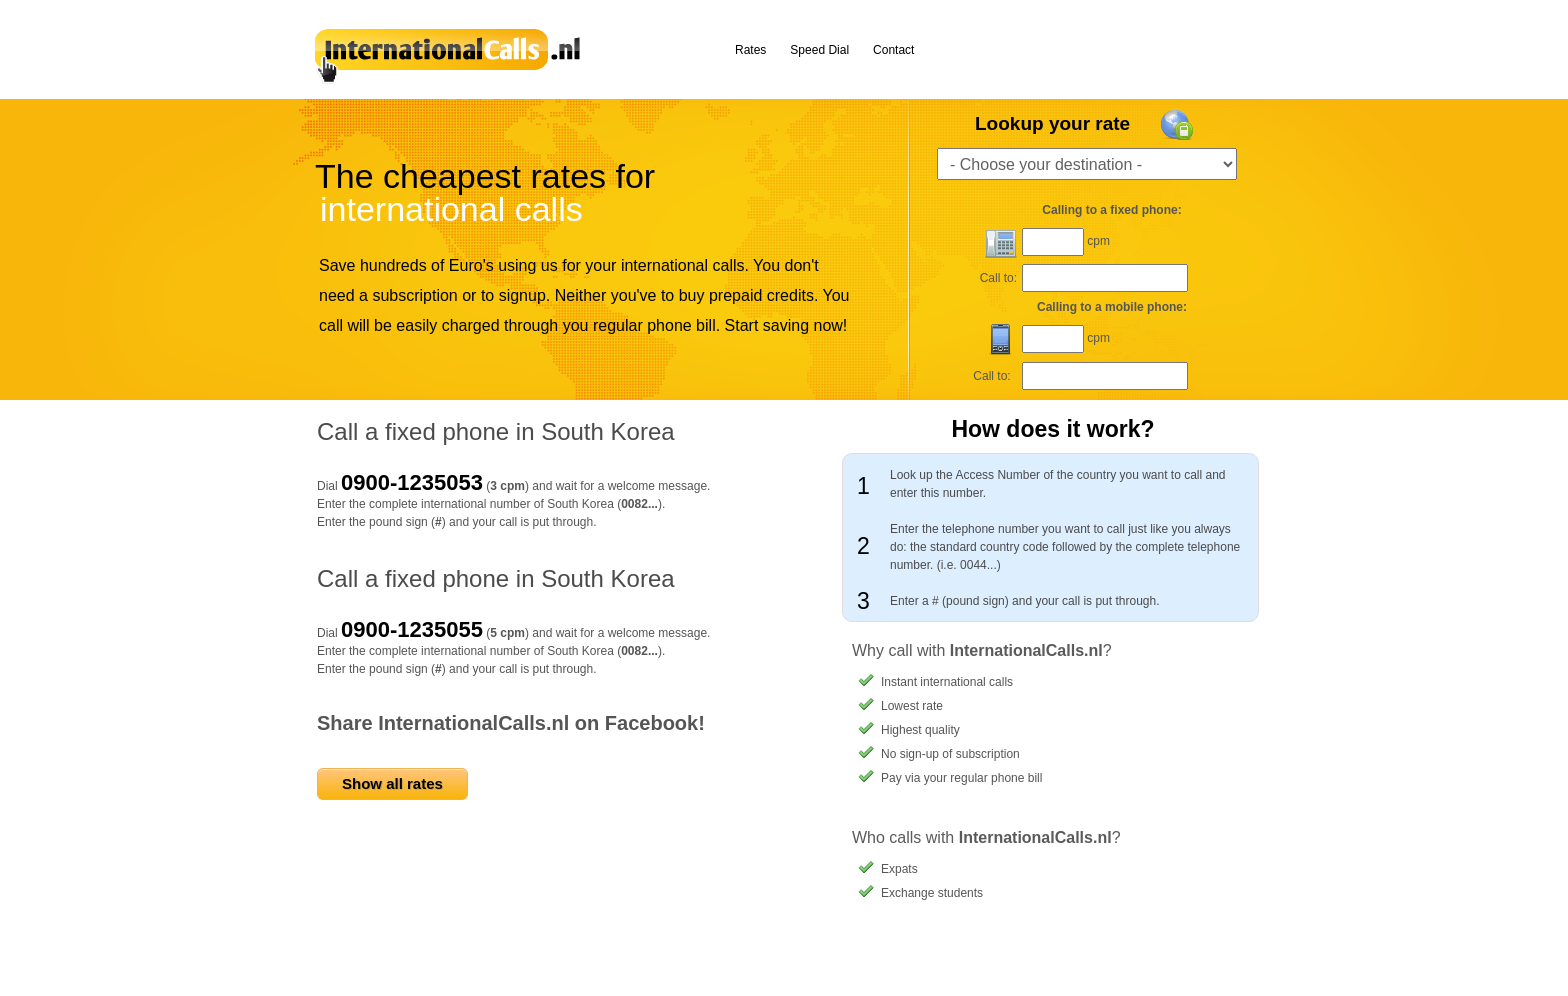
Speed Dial (819, 50)
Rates (750, 50)
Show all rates (392, 783)
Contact (893, 50)
